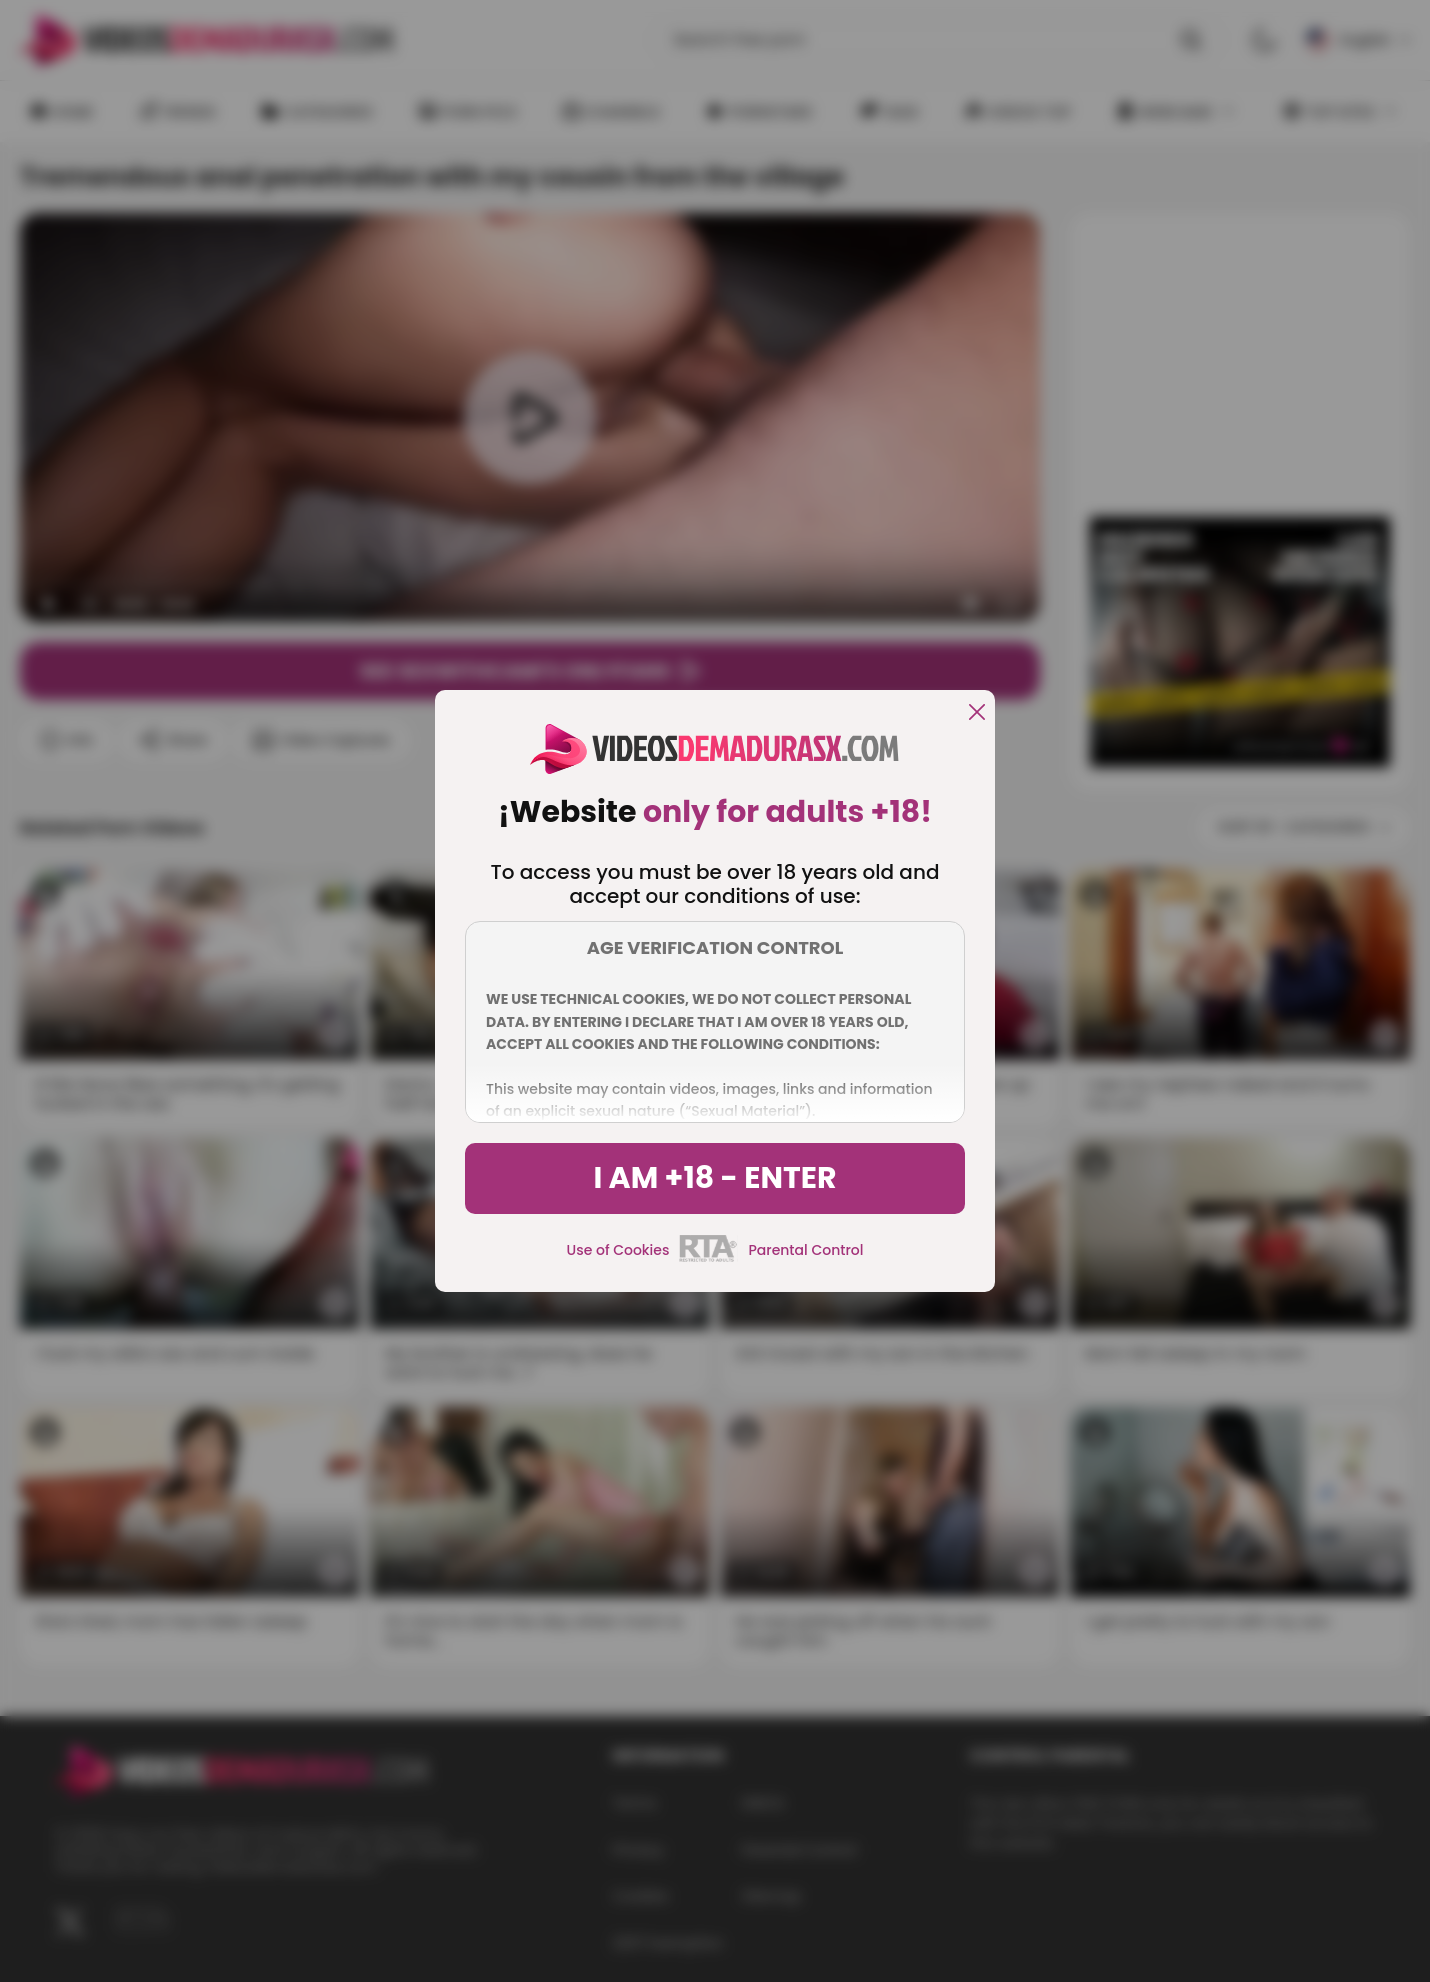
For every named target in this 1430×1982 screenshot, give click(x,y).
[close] (977, 713)
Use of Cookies (618, 1250)
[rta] (708, 1259)
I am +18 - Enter (714, 1178)
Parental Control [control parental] (805, 1250)
